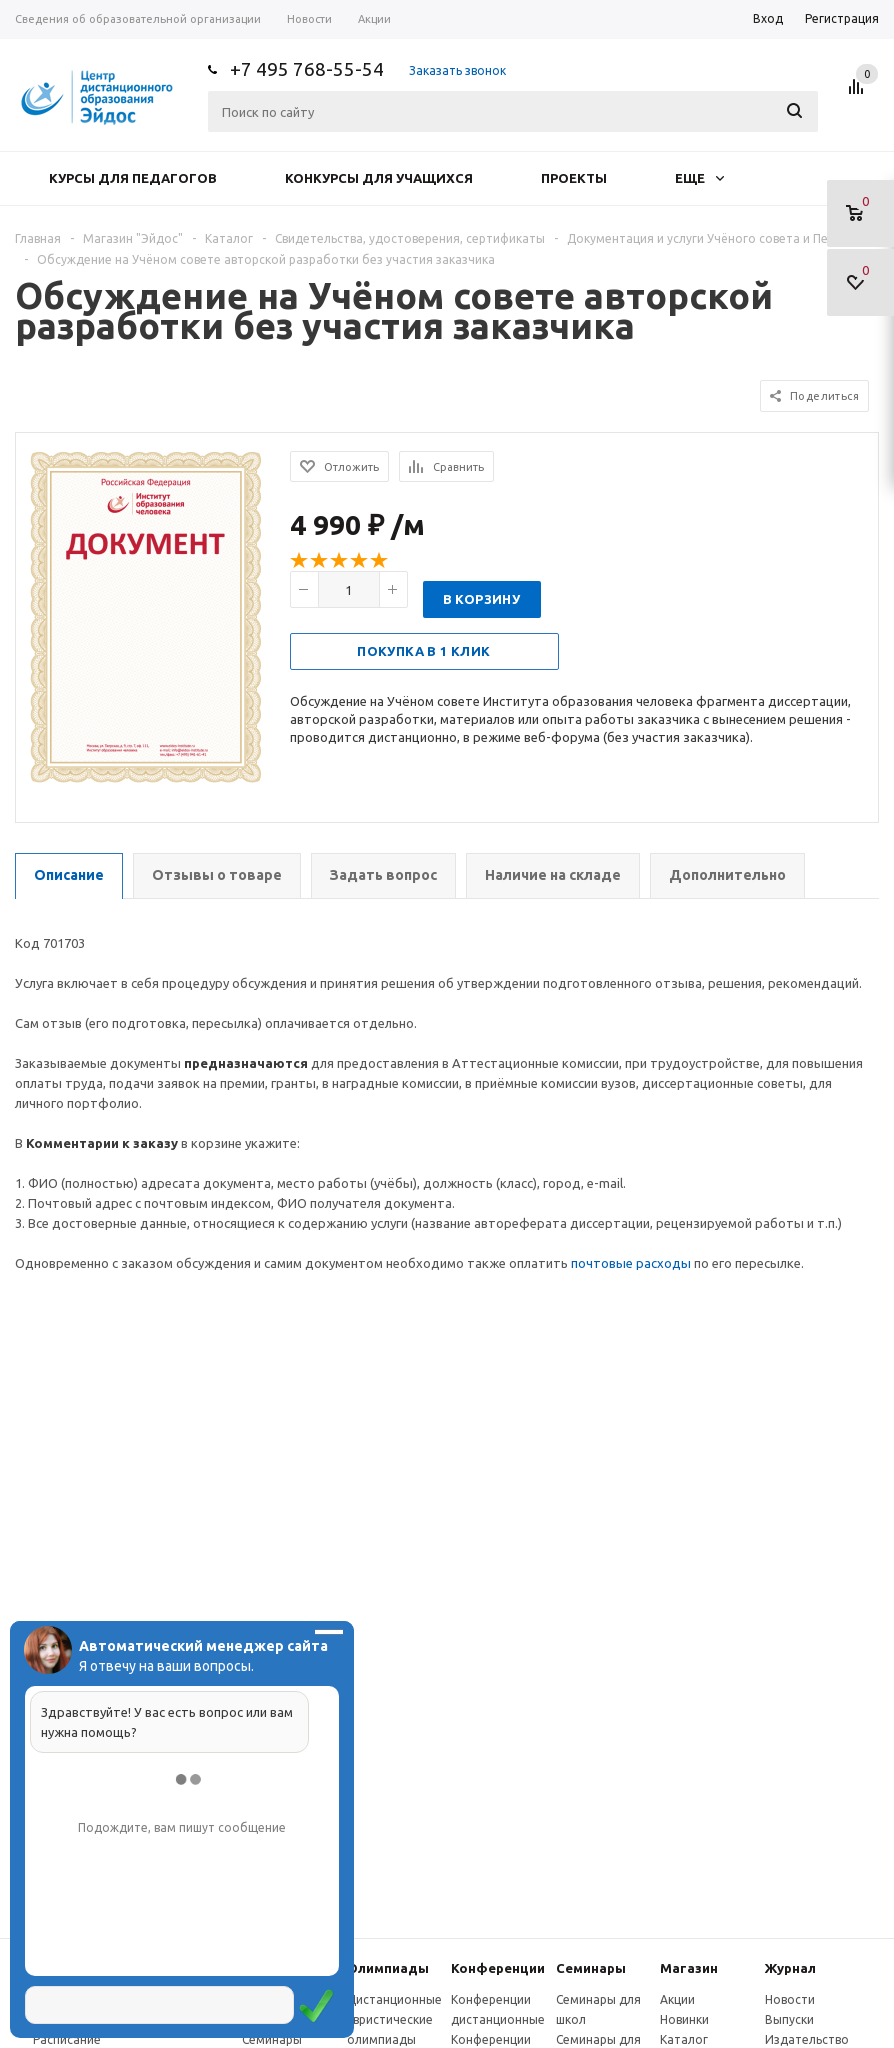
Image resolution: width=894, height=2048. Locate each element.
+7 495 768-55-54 (307, 69)
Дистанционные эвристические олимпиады (394, 2019)
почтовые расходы (631, 1263)
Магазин (689, 1968)
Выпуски (789, 2019)
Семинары (591, 1968)
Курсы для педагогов (133, 178)
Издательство (807, 2039)
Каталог (684, 2039)
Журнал (790, 1968)
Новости (790, 1999)
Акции (677, 1999)
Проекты (574, 178)
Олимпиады (388, 1968)
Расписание (67, 2039)
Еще (699, 178)
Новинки (684, 2019)
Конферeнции (498, 1968)
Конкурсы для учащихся (379, 178)
